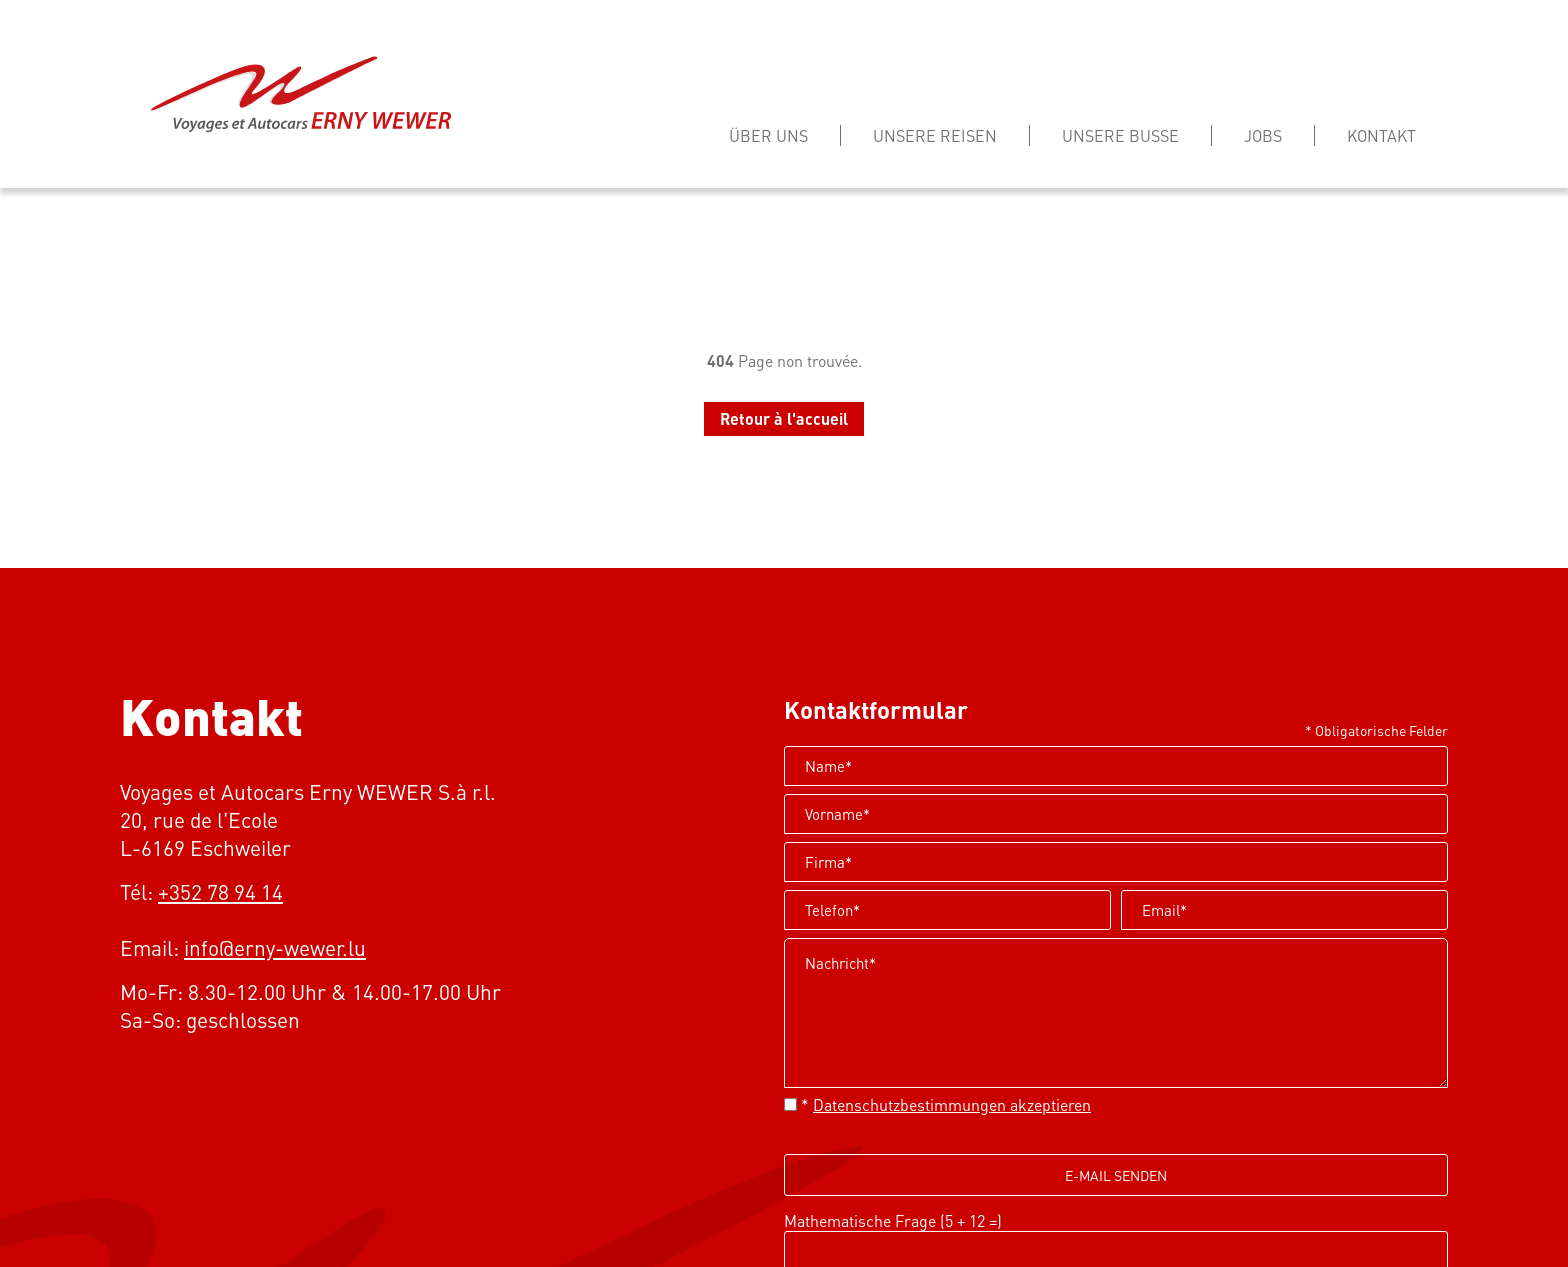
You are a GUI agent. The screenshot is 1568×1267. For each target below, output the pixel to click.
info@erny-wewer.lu (275, 947)
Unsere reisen (935, 135)
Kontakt (1381, 135)
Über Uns (768, 135)
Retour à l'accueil (784, 418)
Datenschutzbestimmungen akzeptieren (952, 1104)
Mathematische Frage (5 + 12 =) (893, 1220)
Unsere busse (1120, 135)
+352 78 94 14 (220, 891)
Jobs (1263, 135)
